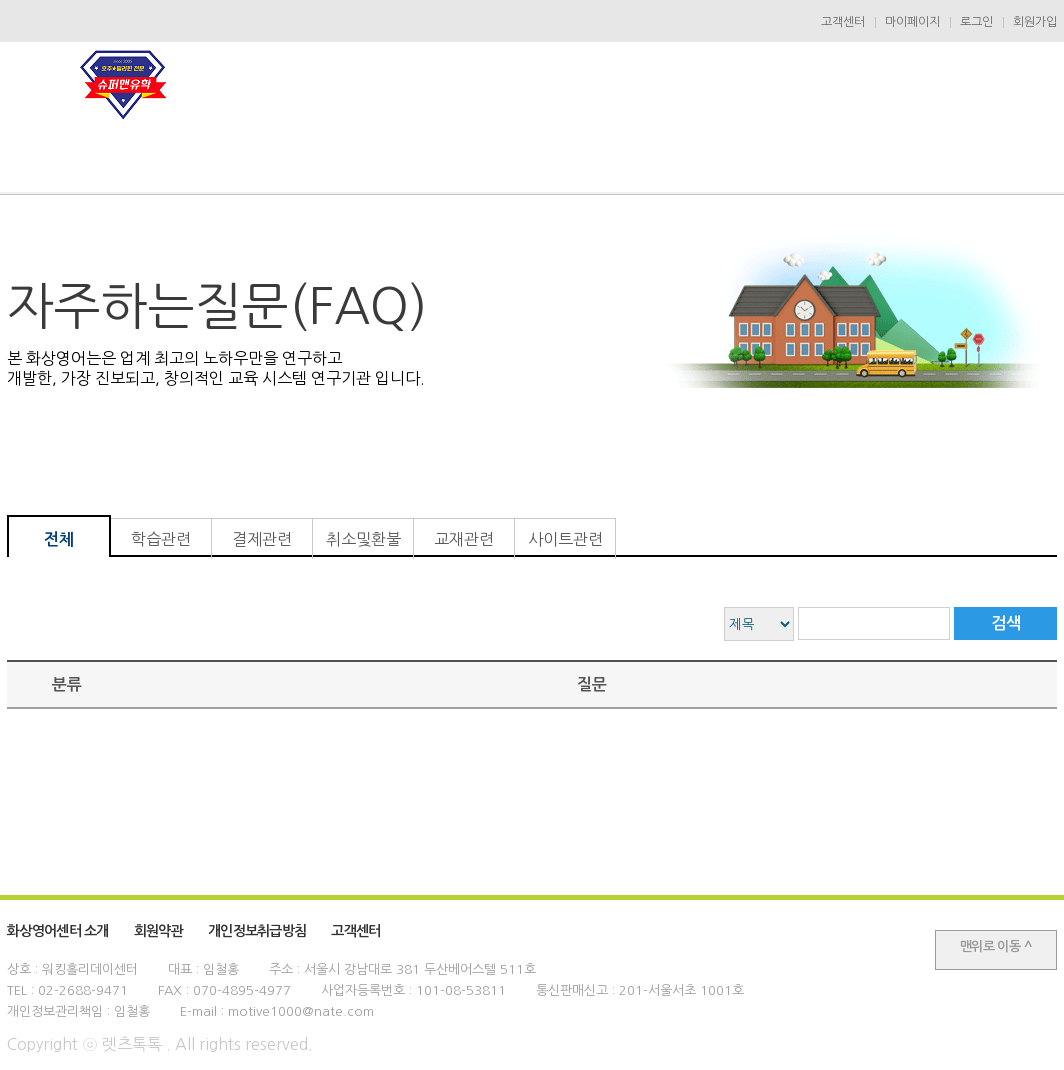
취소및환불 (363, 539)
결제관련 (262, 539)
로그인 (976, 22)
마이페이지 (912, 22)
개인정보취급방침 (257, 931)
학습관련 (161, 539)
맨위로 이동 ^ (996, 946)
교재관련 (464, 539)
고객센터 (843, 22)
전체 (59, 539)
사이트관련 (565, 539)
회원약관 (158, 931)
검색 (1006, 623)
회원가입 (1035, 22)
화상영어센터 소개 (58, 931)
